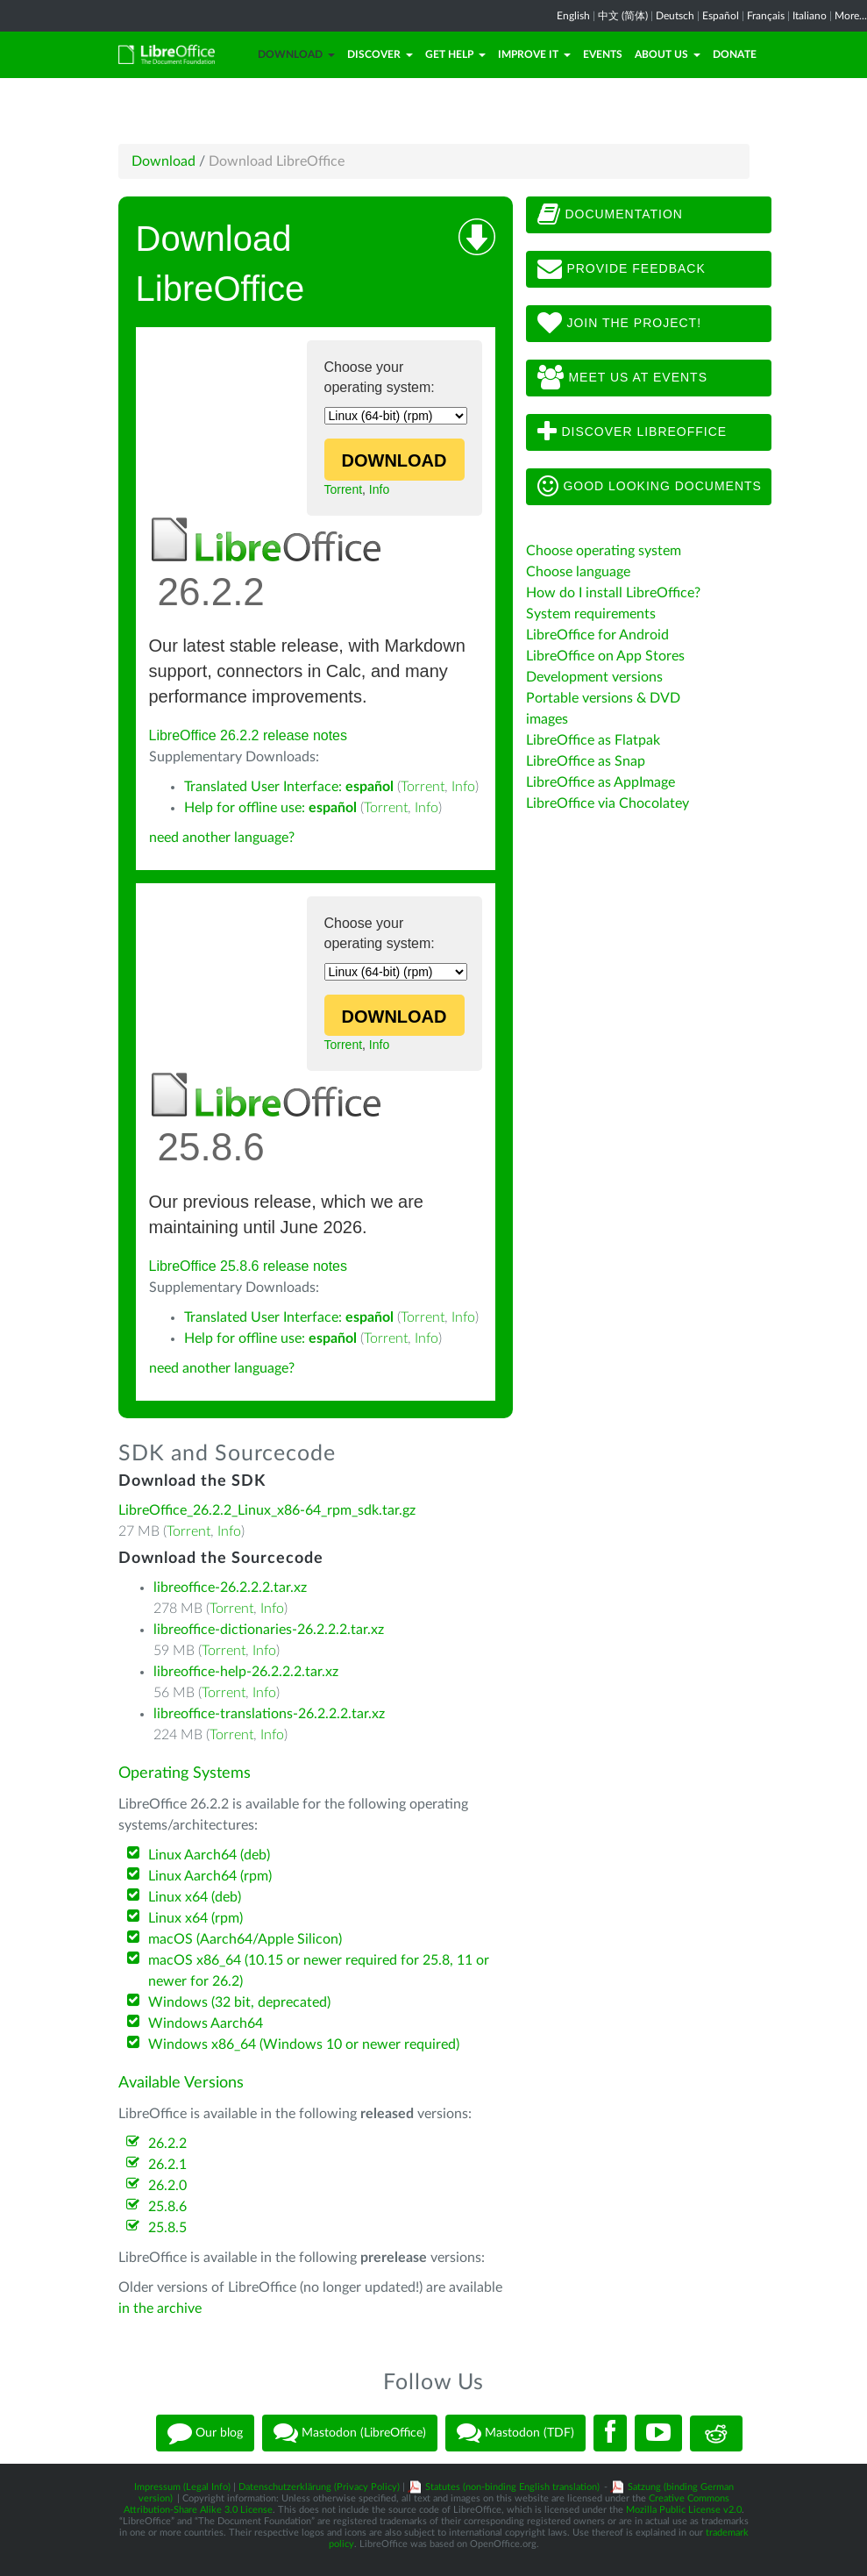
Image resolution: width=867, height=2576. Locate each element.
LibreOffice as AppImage (600, 782)
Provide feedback (621, 269)
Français (766, 16)
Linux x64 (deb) (194, 1897)
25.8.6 (167, 2207)
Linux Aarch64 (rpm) (210, 1876)
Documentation (610, 215)
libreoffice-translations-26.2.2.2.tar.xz (269, 1714)
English (573, 16)
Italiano (809, 16)
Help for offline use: (270, 808)
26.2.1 (167, 2165)
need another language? (222, 838)
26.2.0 (167, 2186)
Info (379, 489)
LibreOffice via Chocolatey (607, 803)
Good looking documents (649, 487)
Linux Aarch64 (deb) (209, 1855)
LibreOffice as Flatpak (593, 740)
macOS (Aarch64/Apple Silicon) (245, 1939)
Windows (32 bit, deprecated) (239, 2002)
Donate (735, 54)
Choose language (578, 572)
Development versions (594, 677)
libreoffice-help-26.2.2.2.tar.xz (245, 1672)
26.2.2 (167, 2144)
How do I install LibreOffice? (613, 593)
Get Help (455, 54)
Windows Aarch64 (205, 2023)
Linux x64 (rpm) (195, 1918)
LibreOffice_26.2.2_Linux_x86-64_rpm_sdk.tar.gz (267, 1510)
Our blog (205, 2433)
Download (296, 54)
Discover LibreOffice (632, 432)
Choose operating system (603, 551)
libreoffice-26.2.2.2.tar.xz (230, 1588)
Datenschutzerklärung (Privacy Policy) (319, 2487)
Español (720, 16)
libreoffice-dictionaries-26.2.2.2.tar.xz (268, 1630)
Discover (380, 54)
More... (851, 16)
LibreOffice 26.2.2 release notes (248, 735)
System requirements (591, 614)
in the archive (160, 2308)
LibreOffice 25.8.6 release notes (248, 1266)
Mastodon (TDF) (515, 2433)
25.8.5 (167, 2228)
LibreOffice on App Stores (605, 656)
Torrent (343, 489)
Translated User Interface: (289, 787)
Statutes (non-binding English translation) (512, 2487)
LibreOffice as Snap (585, 761)
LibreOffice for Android (597, 635)
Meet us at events (622, 378)
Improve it (534, 54)
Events (602, 54)
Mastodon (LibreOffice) (350, 2433)
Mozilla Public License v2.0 (684, 2510)
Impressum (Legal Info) (182, 2487)
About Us (667, 54)
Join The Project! (619, 323)
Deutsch (675, 16)
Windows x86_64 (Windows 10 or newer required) (303, 2044)
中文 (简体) (623, 16)
